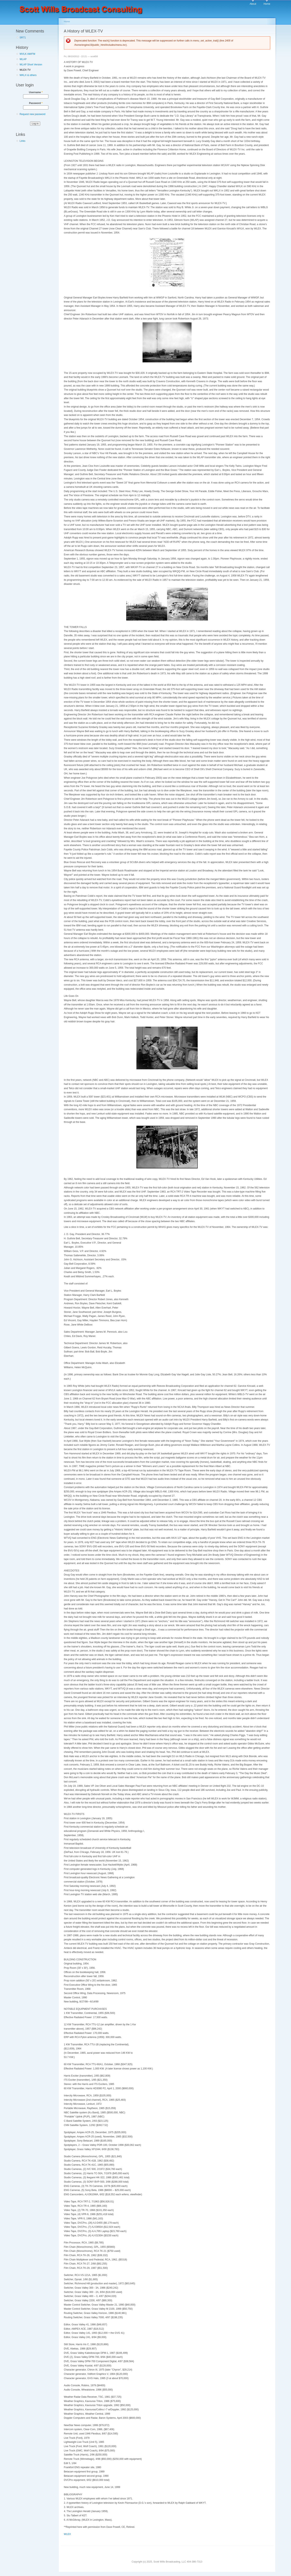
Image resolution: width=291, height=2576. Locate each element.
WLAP (23, 59)
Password (35, 103)
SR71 (23, 37)
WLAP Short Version (31, 64)
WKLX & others (28, 75)
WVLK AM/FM (27, 53)
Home (267, 3)
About (253, 3)
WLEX (67, 2534)
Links (22, 141)
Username (36, 92)
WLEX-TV (25, 69)
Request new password (32, 114)
